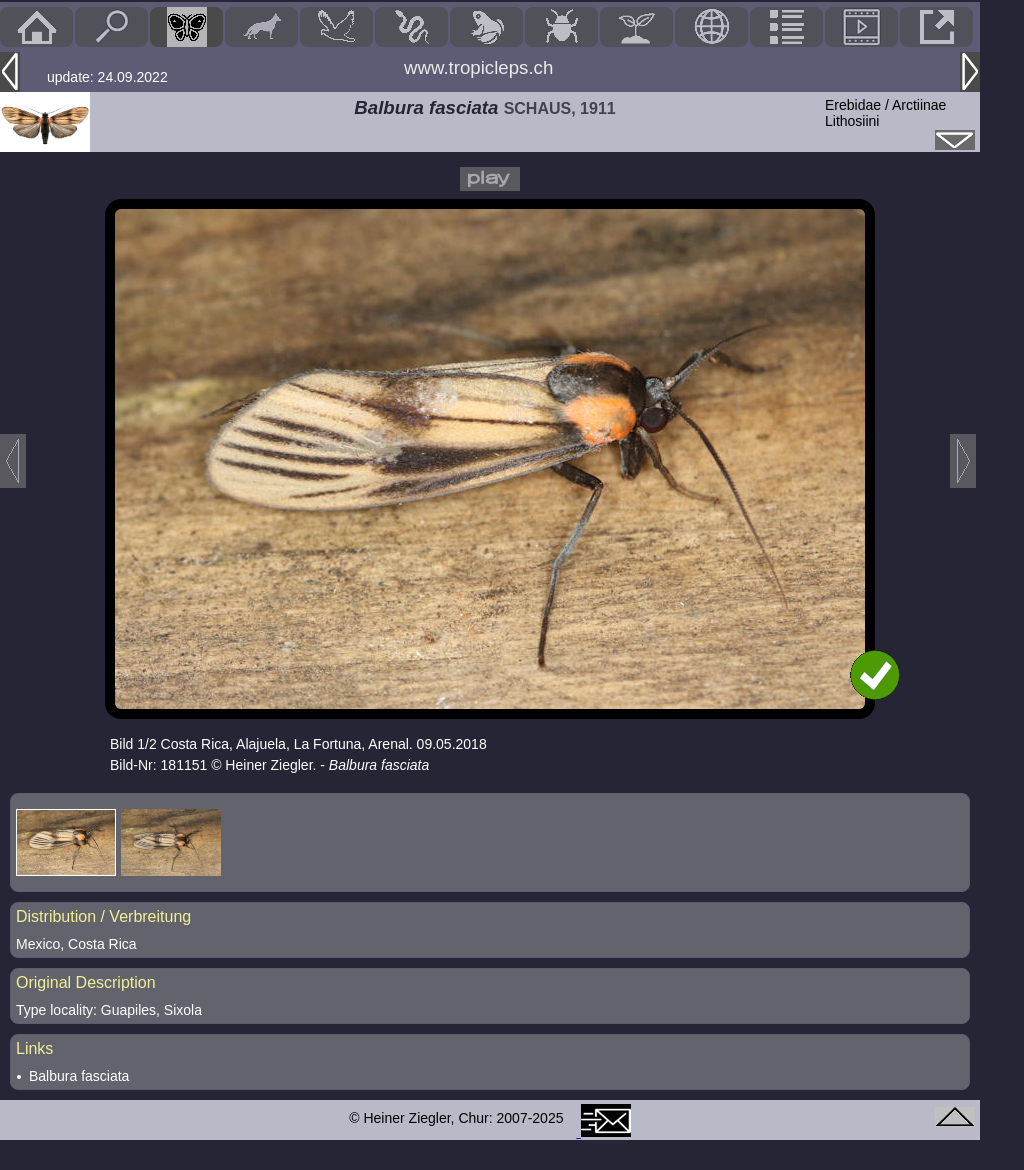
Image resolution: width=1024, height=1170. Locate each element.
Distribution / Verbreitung (103, 916)
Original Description (86, 982)
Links (34, 1048)
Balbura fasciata (79, 1076)
